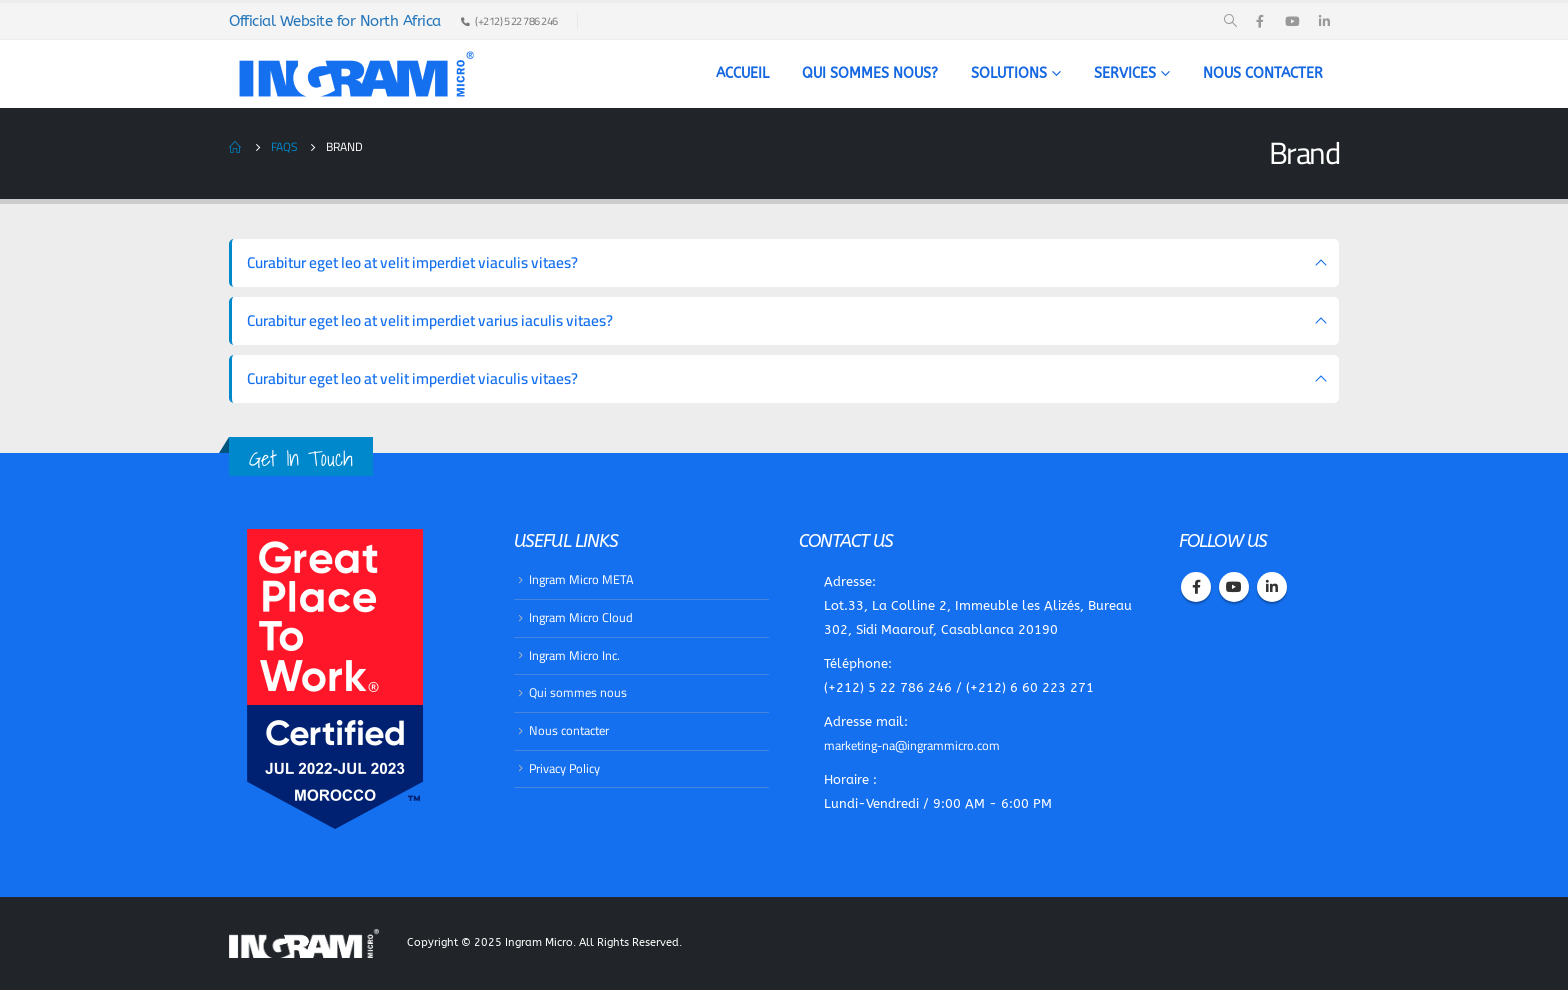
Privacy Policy (564, 768)
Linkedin (1272, 587)
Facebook (1196, 587)
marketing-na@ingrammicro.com (912, 745)
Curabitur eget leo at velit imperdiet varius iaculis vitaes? (430, 320)
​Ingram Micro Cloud (581, 617)
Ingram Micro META (581, 579)
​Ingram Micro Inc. (574, 655)
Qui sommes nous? (870, 73)
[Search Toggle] (1230, 21)
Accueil (742, 73)
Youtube (1234, 587)
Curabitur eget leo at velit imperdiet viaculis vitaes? (412, 262)
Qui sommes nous (578, 692)
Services (1125, 73)
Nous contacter (1263, 73)
